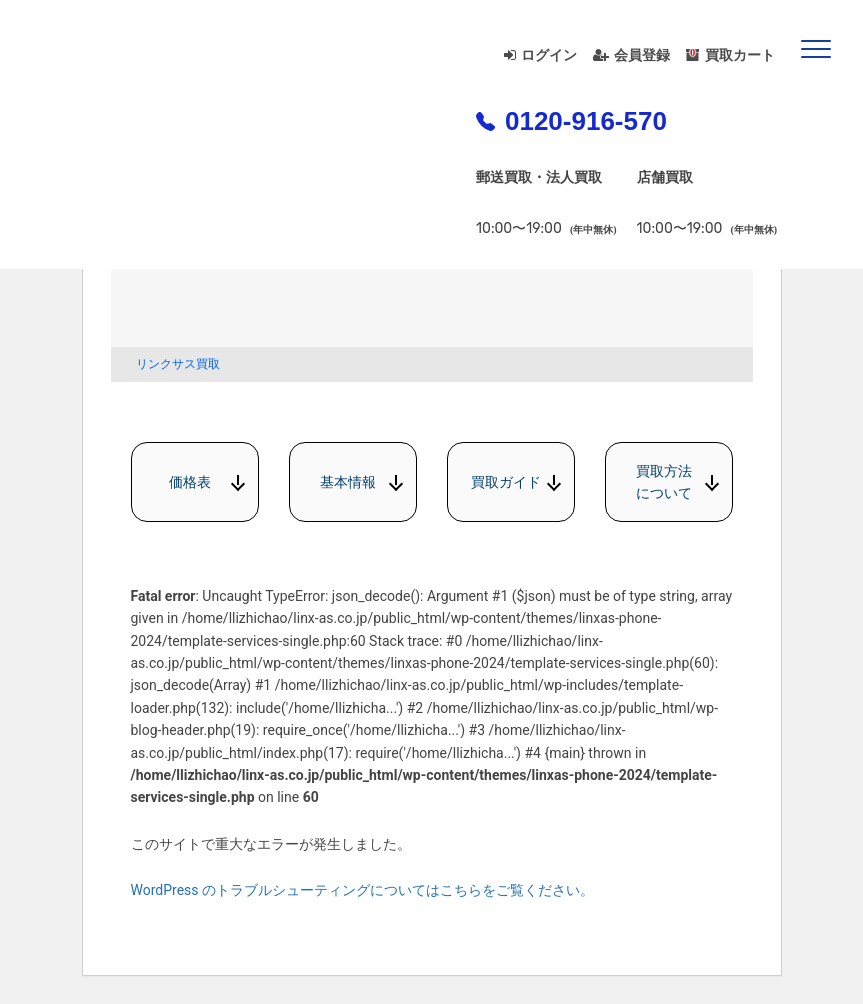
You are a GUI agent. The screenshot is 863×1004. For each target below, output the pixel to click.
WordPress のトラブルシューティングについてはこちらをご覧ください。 (363, 890)
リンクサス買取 (178, 364)
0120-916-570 (571, 121)
